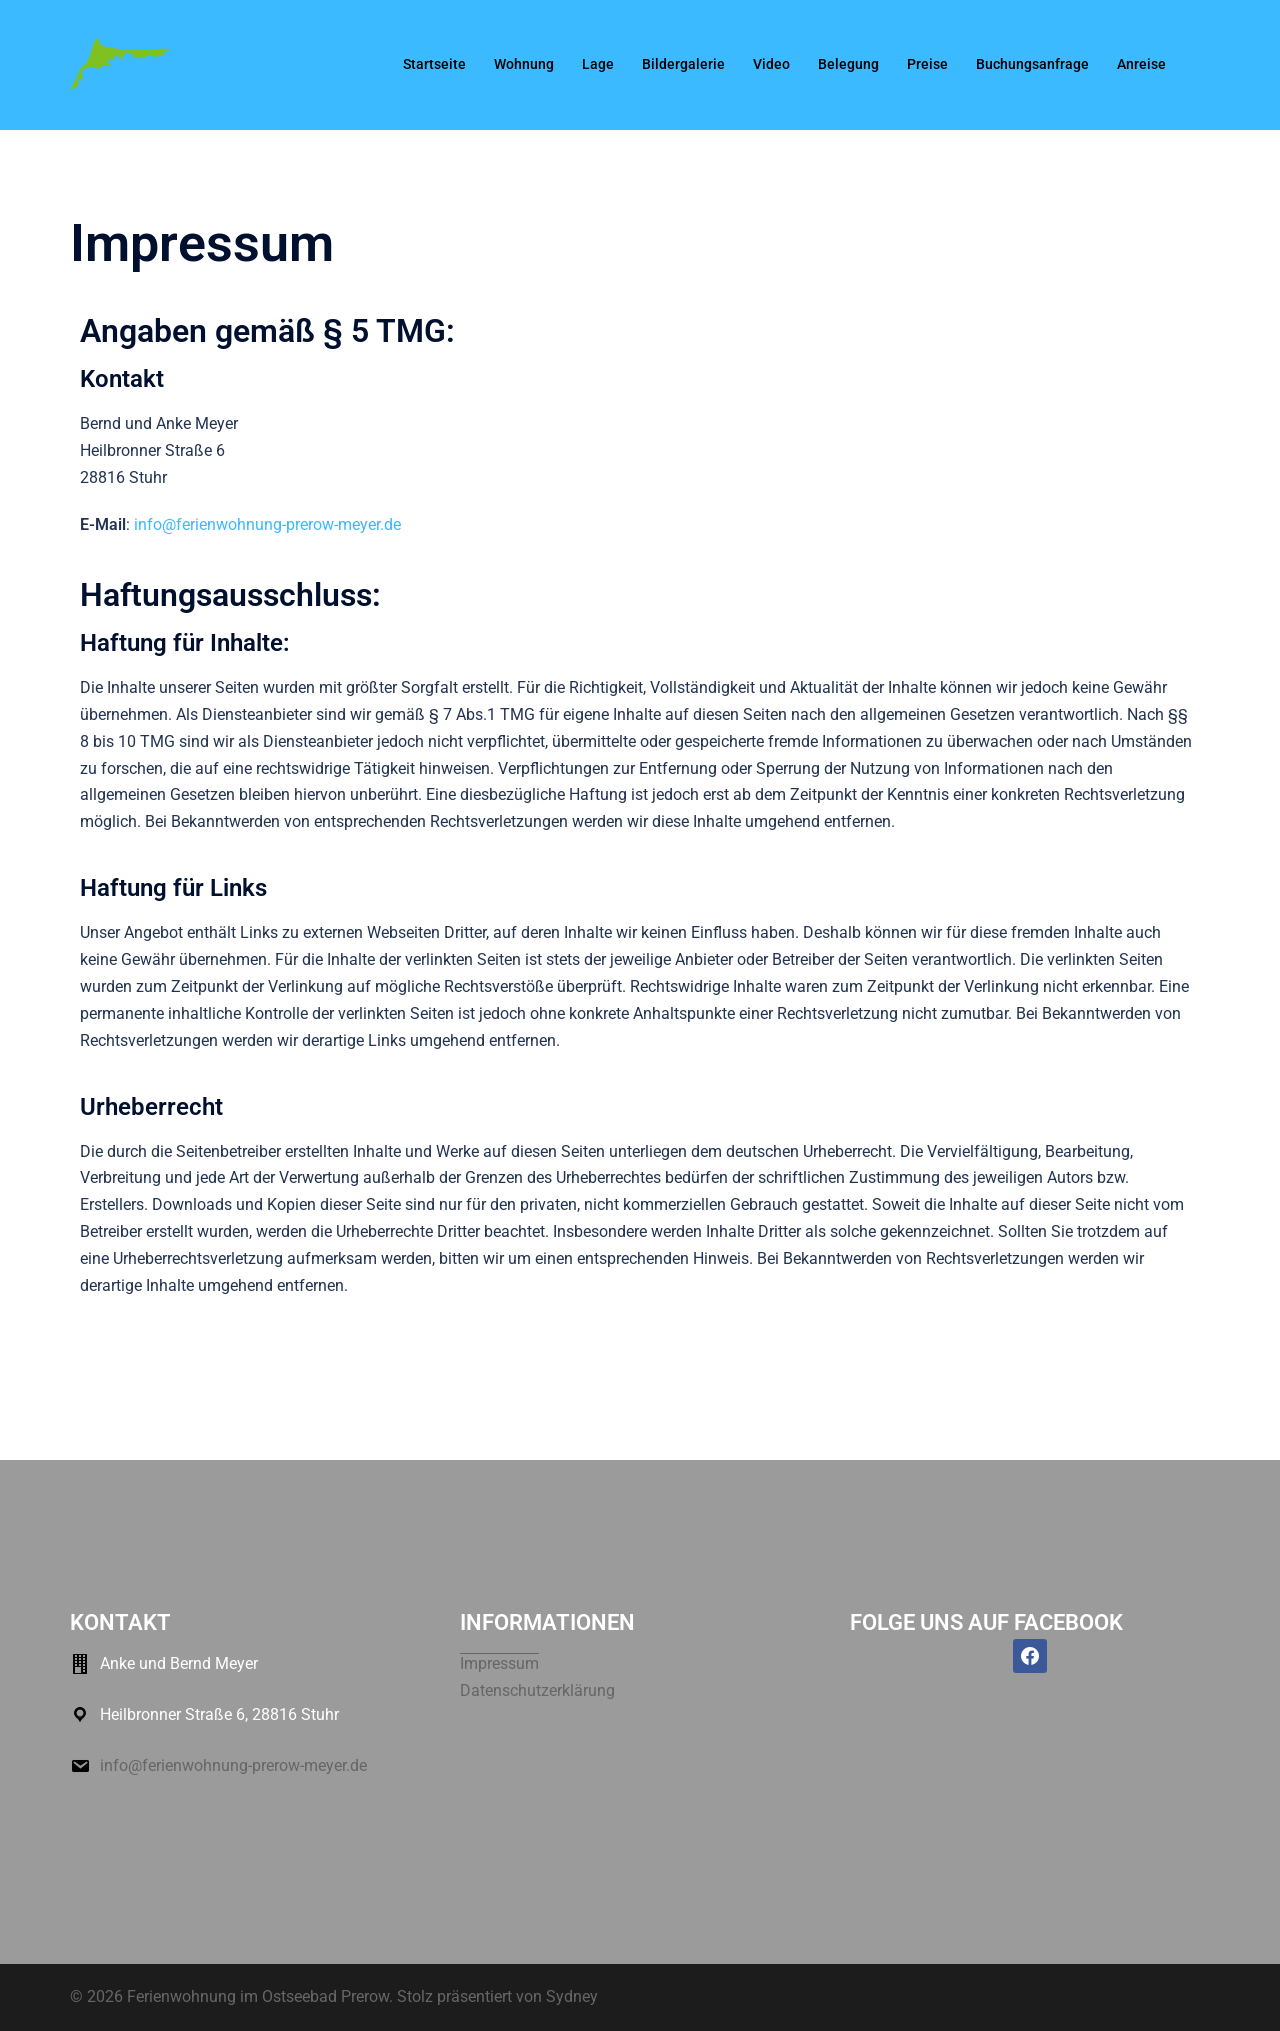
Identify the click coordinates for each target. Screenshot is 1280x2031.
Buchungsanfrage (1032, 64)
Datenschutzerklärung (537, 1690)
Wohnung (524, 64)
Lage (598, 64)
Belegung (848, 64)
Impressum (499, 1663)
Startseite (434, 64)
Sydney (572, 1996)
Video (771, 64)
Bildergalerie (683, 64)
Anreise (1141, 64)
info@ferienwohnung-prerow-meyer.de (267, 524)
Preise (927, 64)
